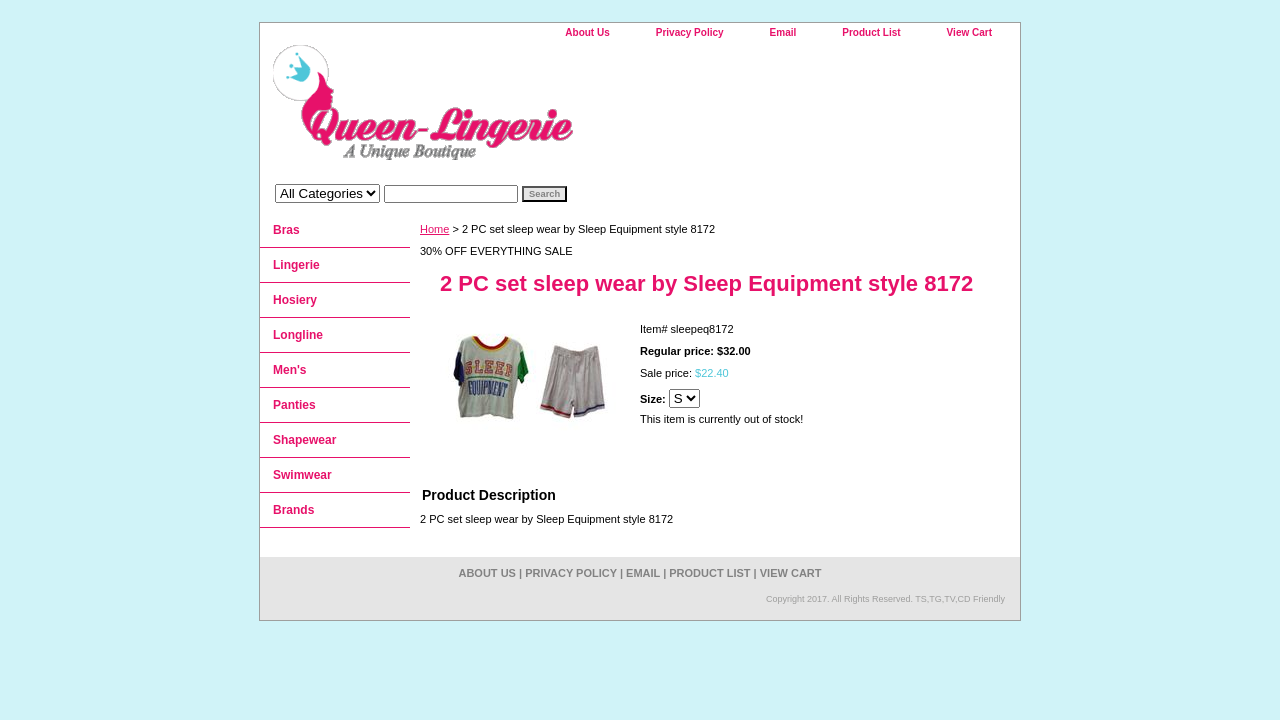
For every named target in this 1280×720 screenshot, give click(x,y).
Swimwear (302, 475)
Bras (286, 230)
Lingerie (296, 265)
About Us (587, 32)
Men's (290, 370)
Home (434, 229)
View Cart (969, 32)
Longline (298, 335)
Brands (293, 510)
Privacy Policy (690, 32)
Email (783, 32)
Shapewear (304, 440)
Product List (871, 32)
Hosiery (295, 300)
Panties (294, 405)
